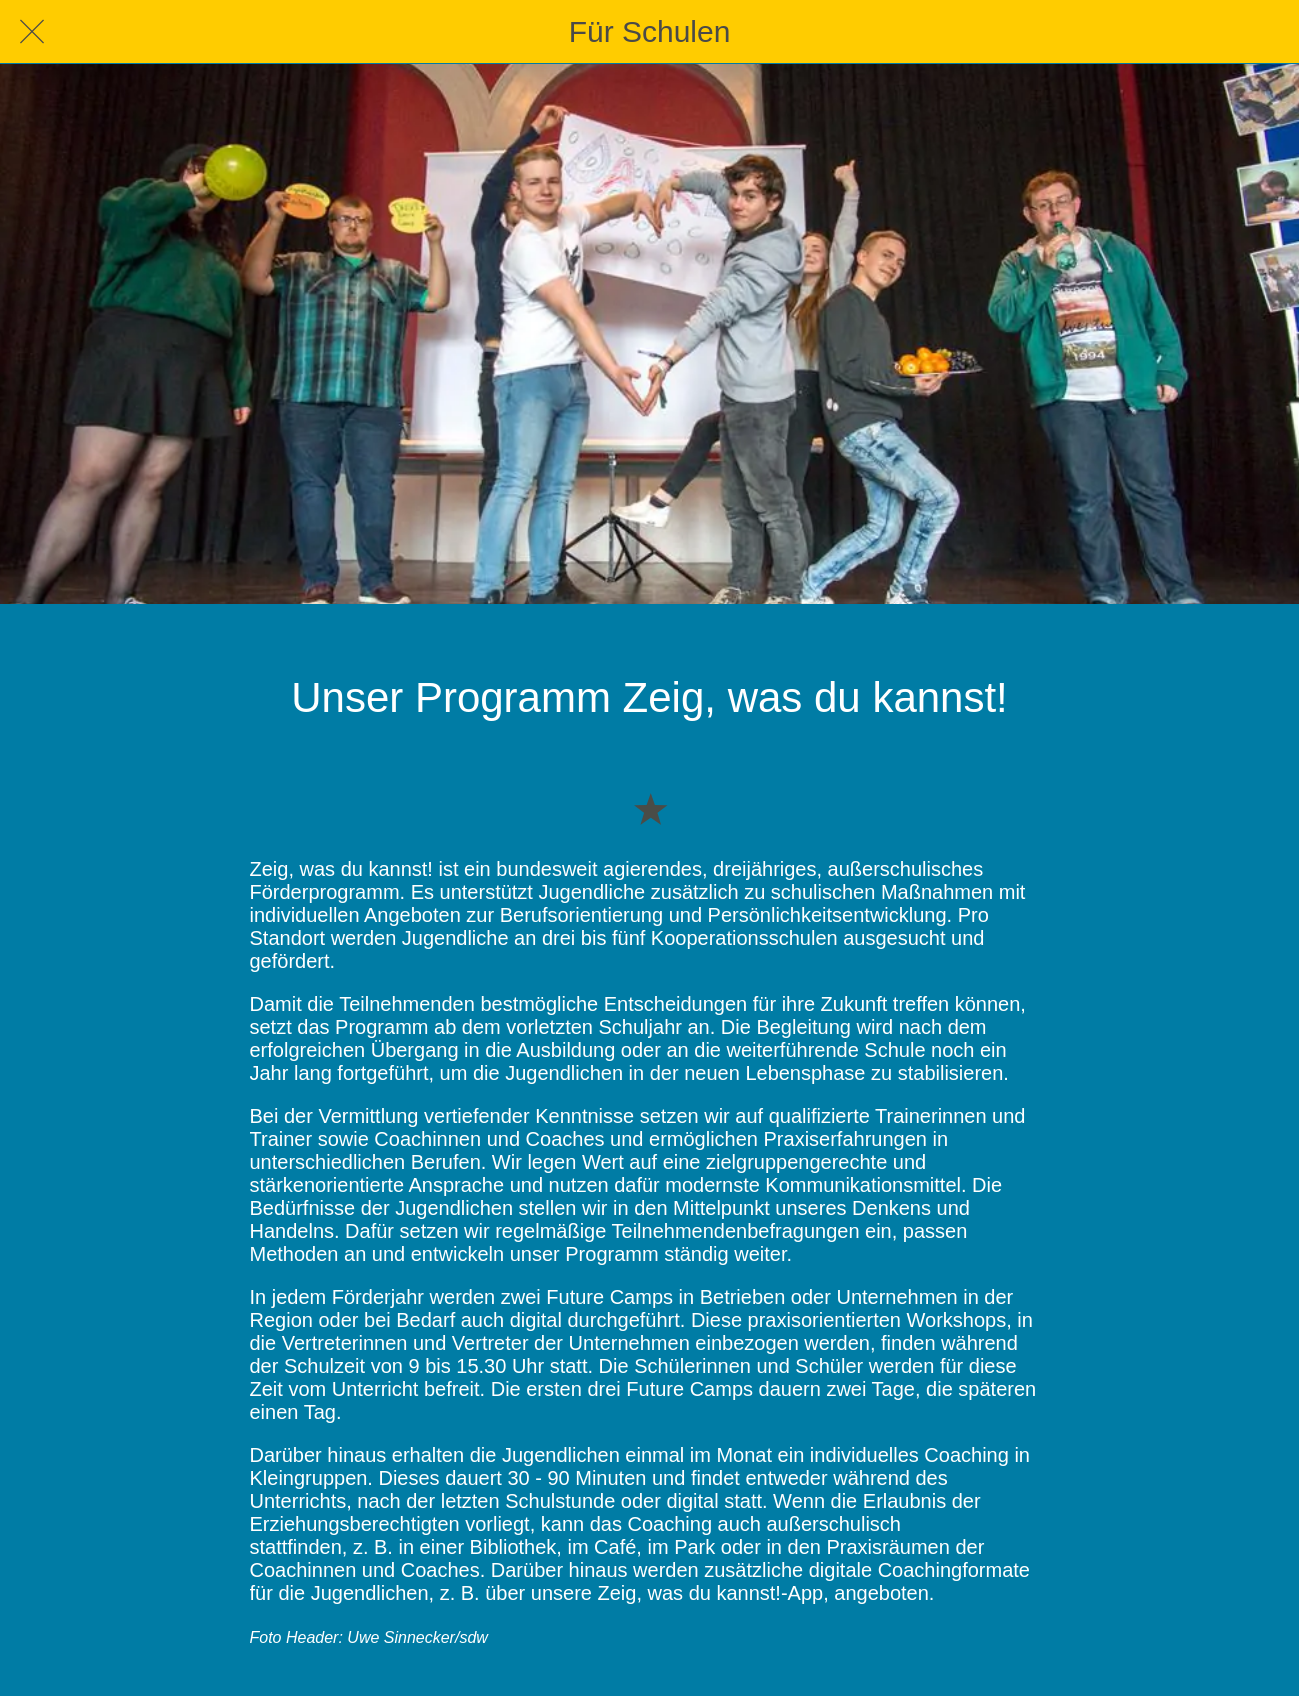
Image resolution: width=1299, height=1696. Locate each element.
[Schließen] (32, 32)
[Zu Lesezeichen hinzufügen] (650, 808)
